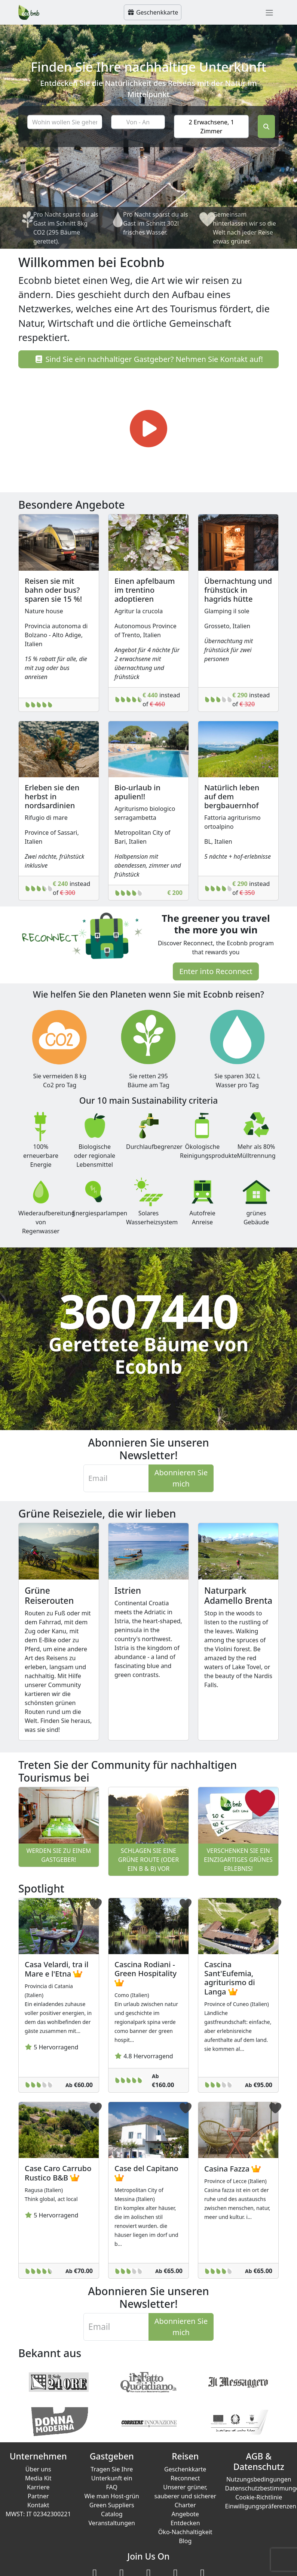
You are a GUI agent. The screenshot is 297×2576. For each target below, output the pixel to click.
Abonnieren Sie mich (181, 1478)
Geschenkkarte (152, 12)
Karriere (38, 2487)
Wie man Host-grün (111, 2496)
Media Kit (38, 2478)
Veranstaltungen (112, 2523)
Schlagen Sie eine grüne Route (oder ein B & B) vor (148, 1860)
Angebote (185, 2514)
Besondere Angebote (71, 504)
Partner (38, 2496)
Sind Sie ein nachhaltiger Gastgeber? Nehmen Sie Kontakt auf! (148, 359)
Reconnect (185, 2478)
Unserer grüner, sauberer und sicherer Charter (185, 2496)
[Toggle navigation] (269, 12)
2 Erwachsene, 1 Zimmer (211, 126)
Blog (185, 2541)
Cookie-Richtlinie (258, 2497)
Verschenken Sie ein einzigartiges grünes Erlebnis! (238, 1860)
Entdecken (185, 2523)
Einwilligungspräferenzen (260, 2506)
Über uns (38, 2469)
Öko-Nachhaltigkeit (185, 2532)
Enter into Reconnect (215, 971)
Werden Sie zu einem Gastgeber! (59, 1855)
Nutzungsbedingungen (258, 2479)
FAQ (111, 2487)
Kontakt (38, 2505)
